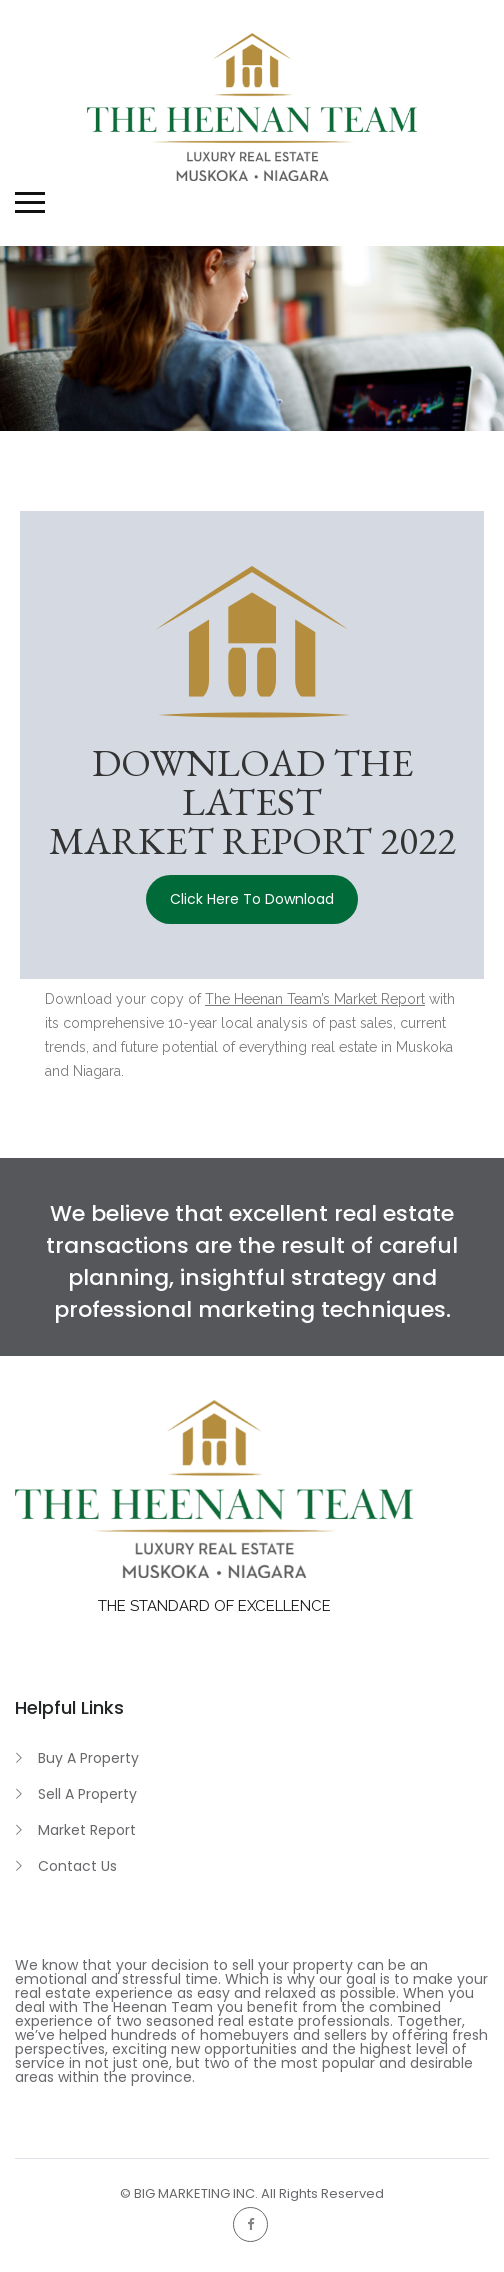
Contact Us (77, 1866)
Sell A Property (87, 1794)
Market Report (87, 1830)
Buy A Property (88, 1758)
